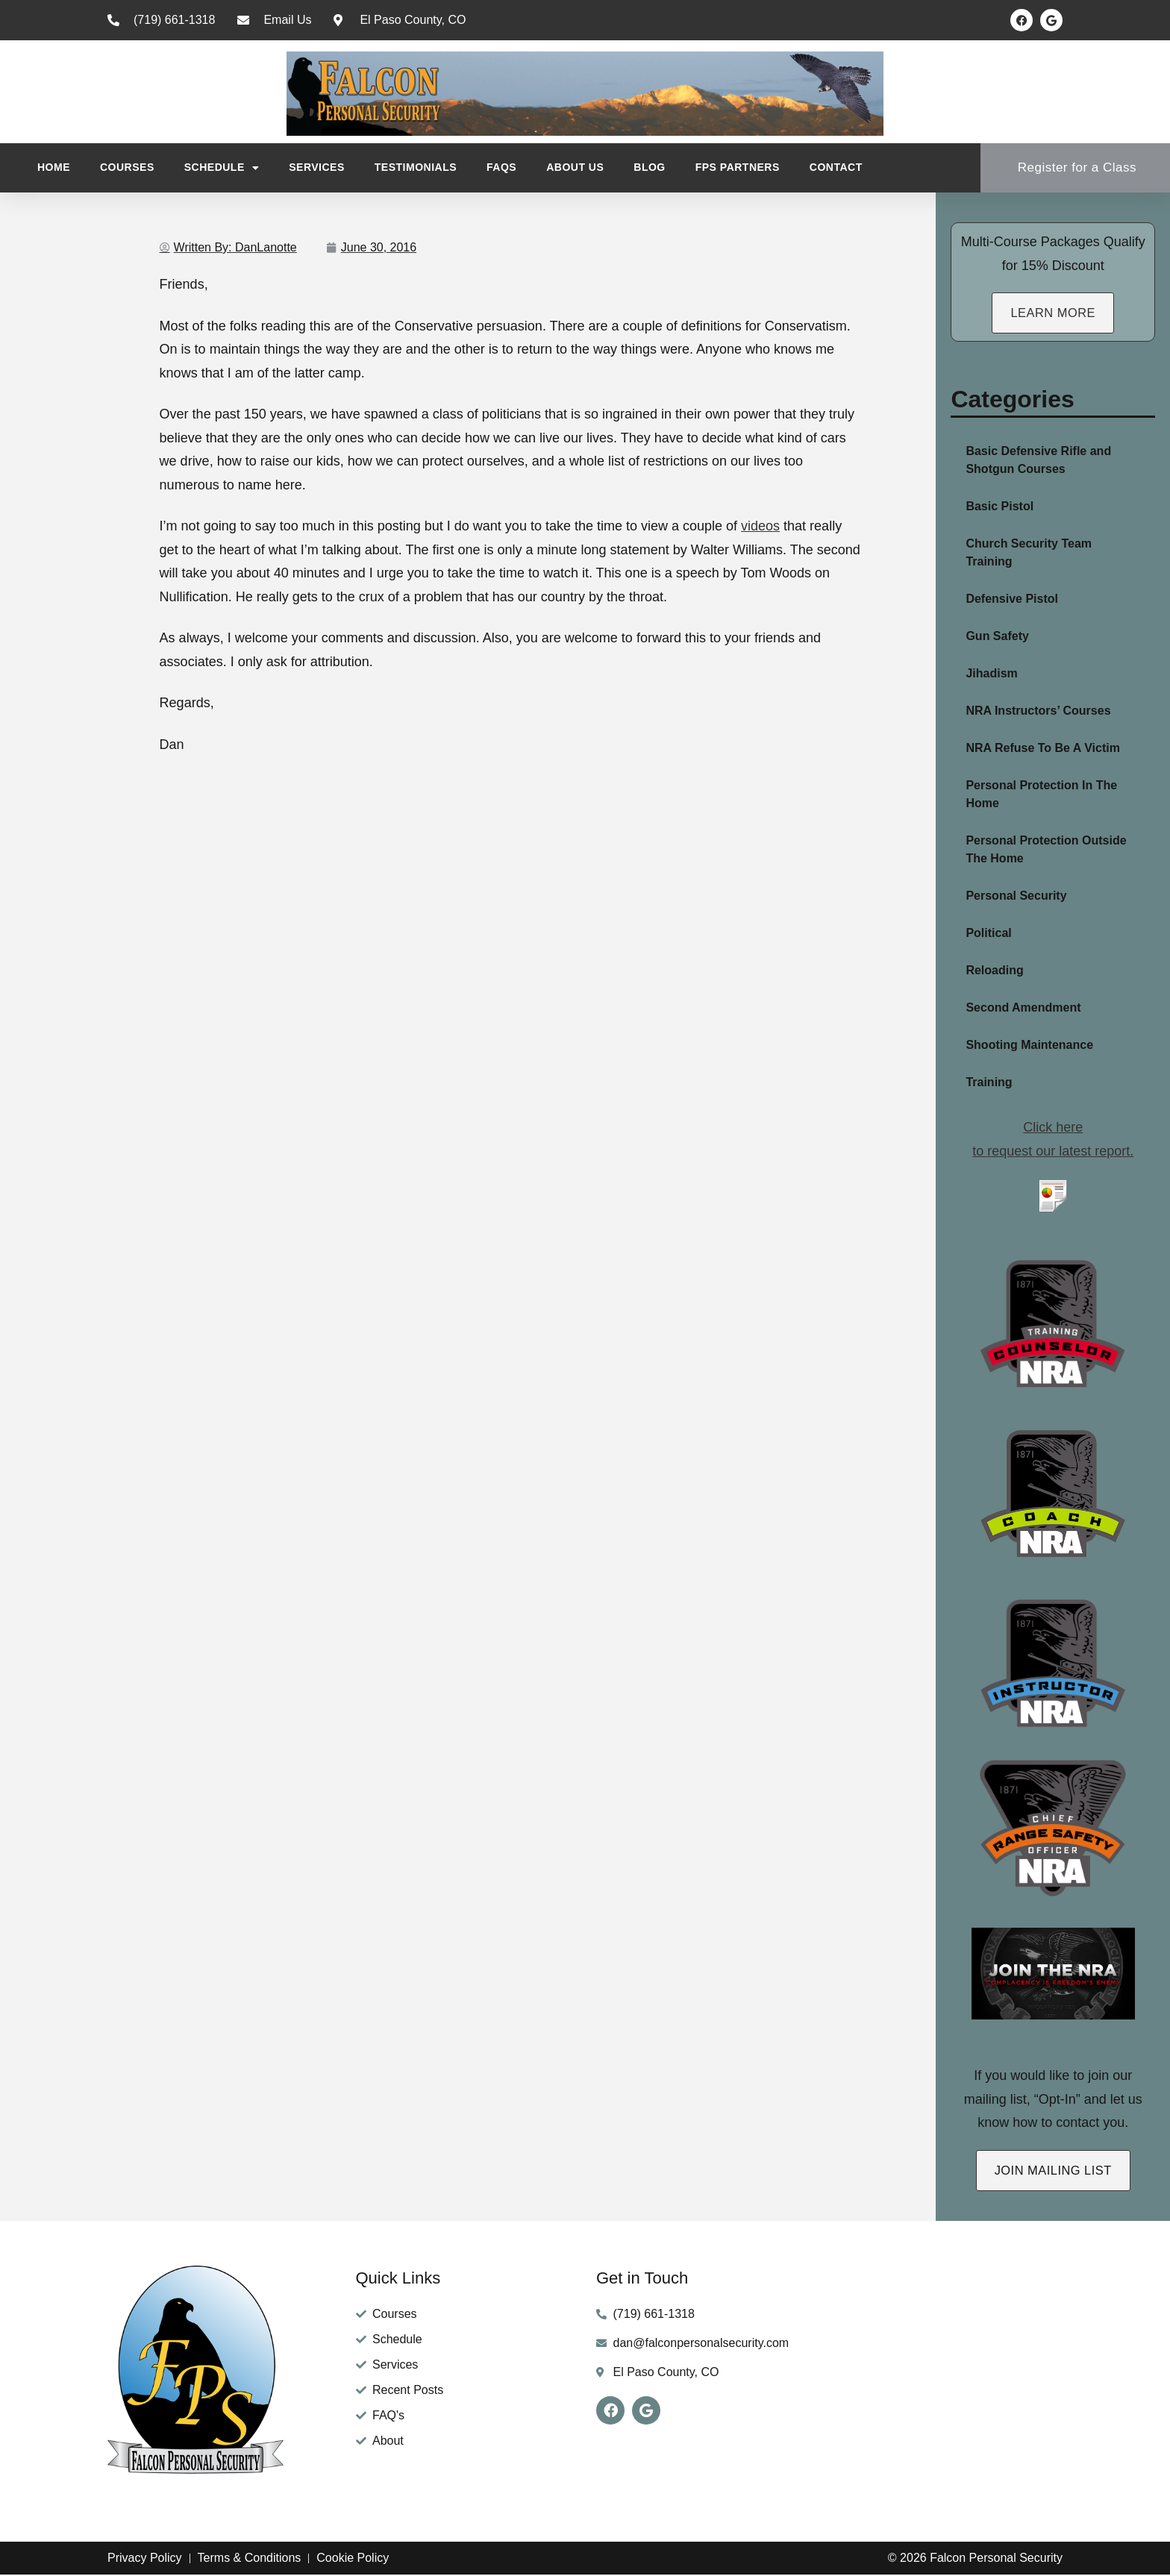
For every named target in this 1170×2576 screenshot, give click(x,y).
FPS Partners (737, 167)
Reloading (994, 971)
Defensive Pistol (1012, 599)
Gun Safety (997, 636)
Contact (836, 167)
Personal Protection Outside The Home (1046, 850)
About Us (575, 167)
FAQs (501, 167)
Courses (127, 167)
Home (53, 167)
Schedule (222, 168)
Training (989, 1083)
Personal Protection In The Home (1041, 795)
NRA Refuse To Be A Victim (1043, 748)
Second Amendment (1023, 1008)
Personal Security (1016, 896)
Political (988, 933)
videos (760, 525)
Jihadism (991, 674)
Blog (649, 167)
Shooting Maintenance (1029, 1045)
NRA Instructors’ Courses (1038, 711)
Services (317, 167)
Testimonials (416, 167)
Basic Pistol (999, 507)
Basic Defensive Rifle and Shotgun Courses (1038, 460)
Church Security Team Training (1029, 553)
